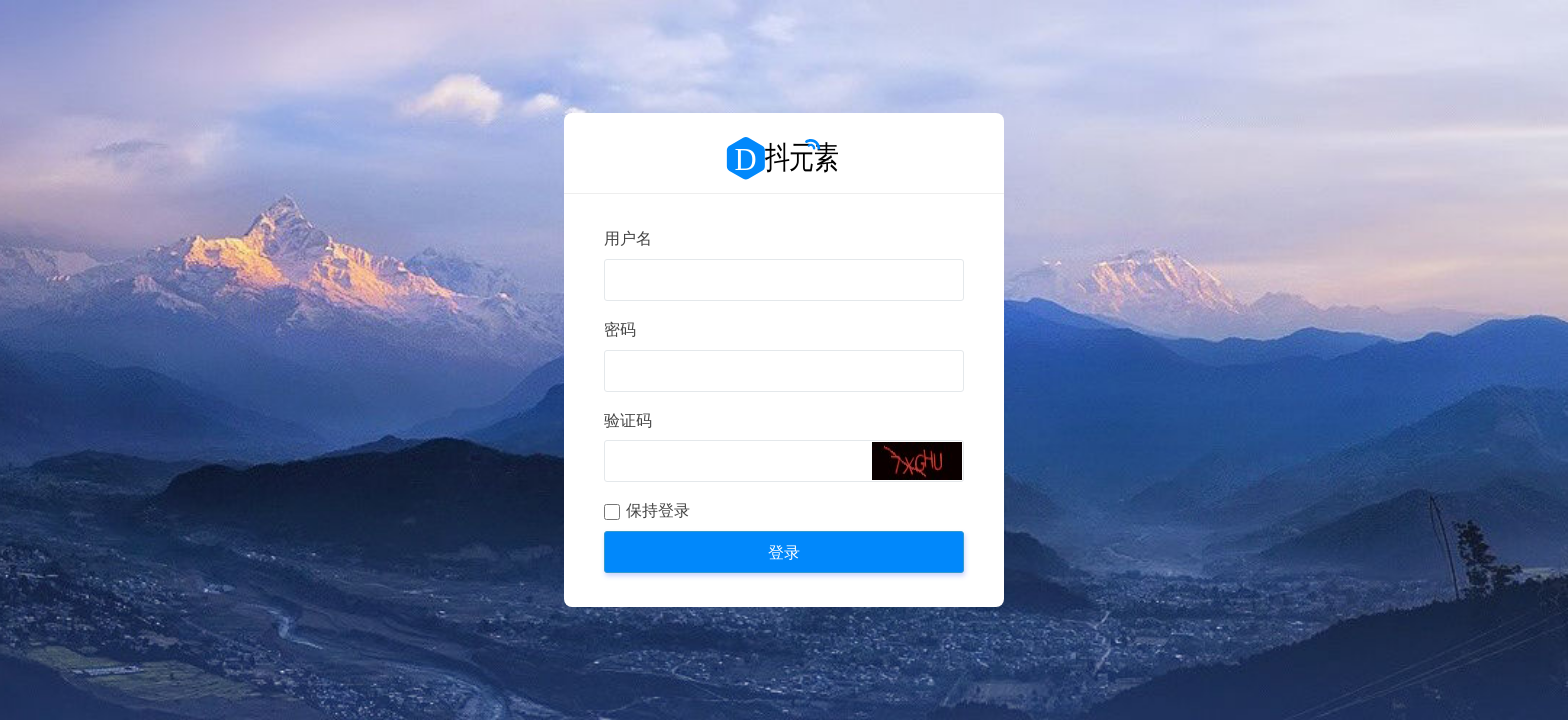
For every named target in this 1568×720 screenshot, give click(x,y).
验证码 (628, 420)
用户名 (628, 238)
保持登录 (658, 510)
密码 (620, 329)
